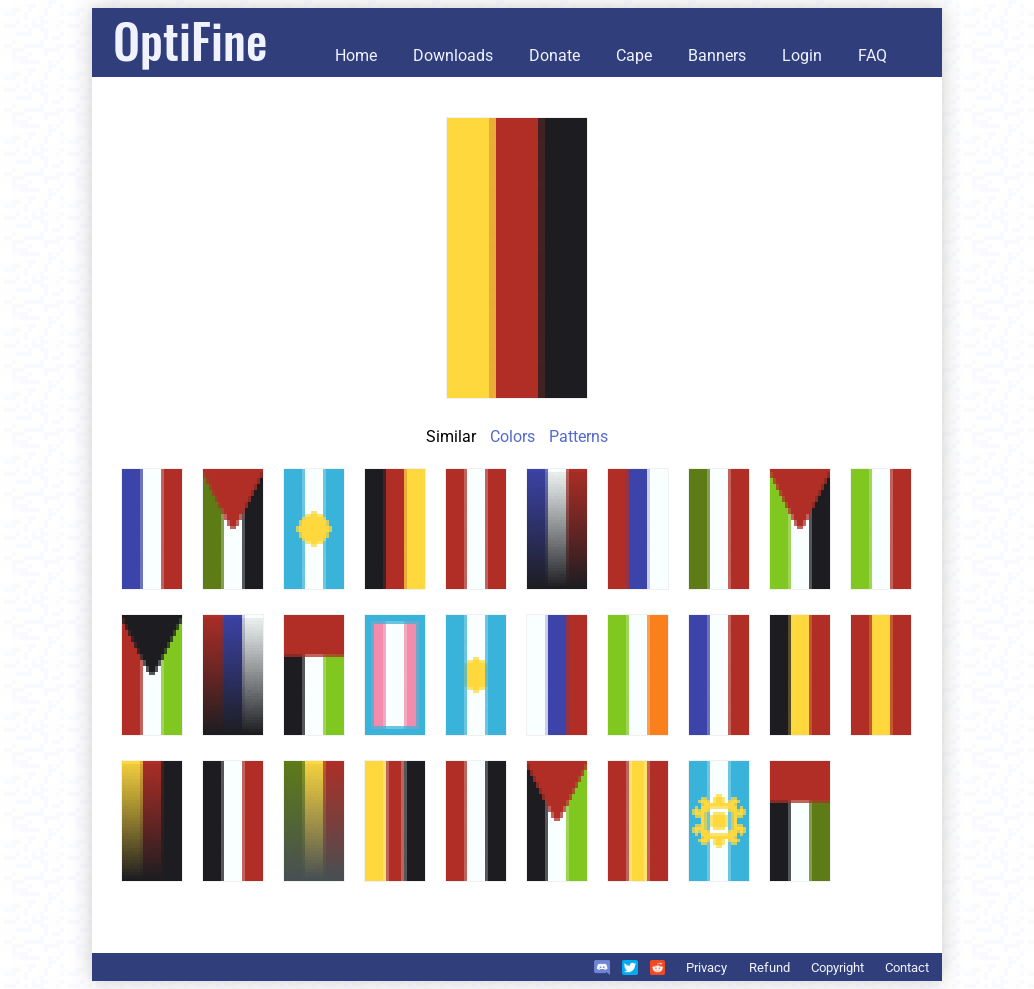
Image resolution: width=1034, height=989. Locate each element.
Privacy (706, 967)
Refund (769, 967)
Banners (717, 55)
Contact (907, 967)
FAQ (872, 55)
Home (356, 55)
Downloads (453, 55)
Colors (512, 436)
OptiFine (190, 39)
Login (802, 55)
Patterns (578, 436)
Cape (634, 55)
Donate (554, 55)
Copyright (837, 967)
